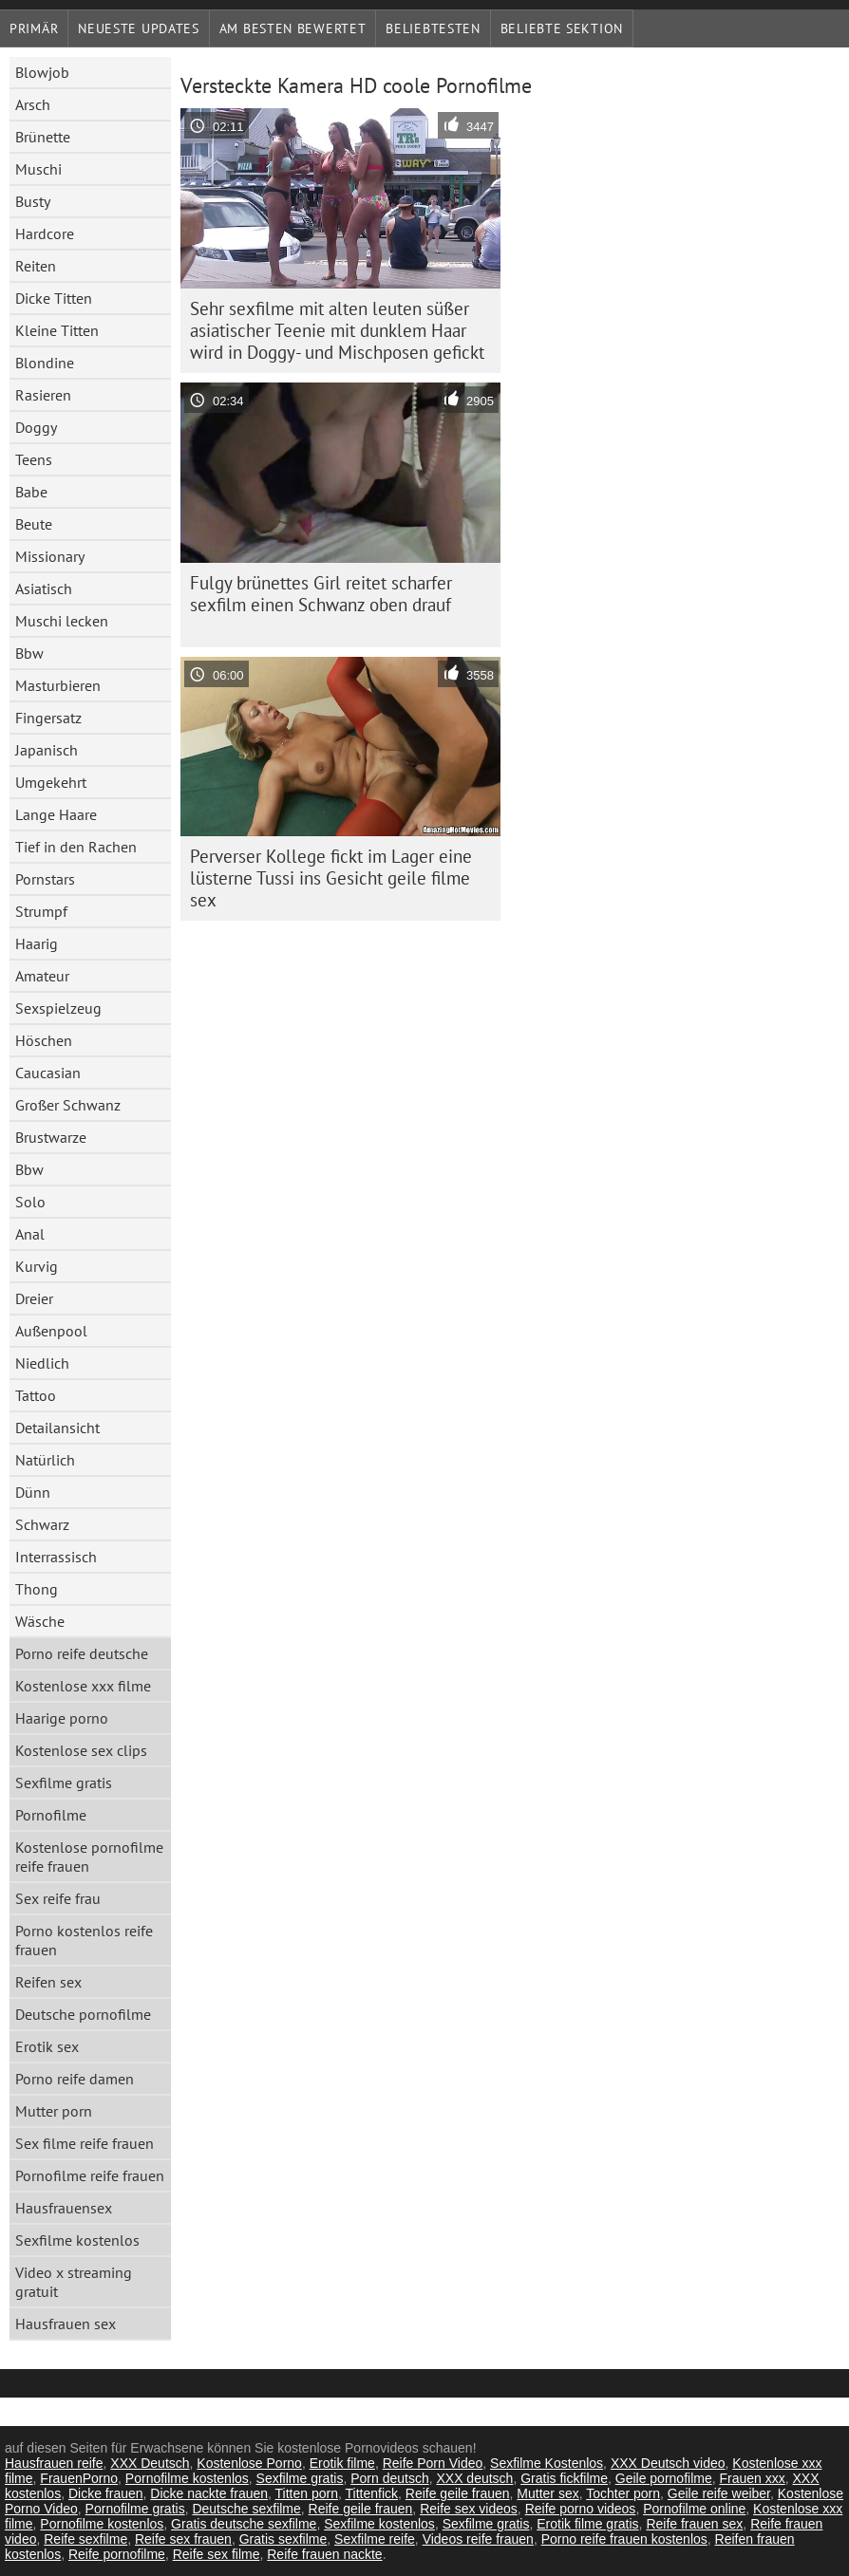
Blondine (44, 362)
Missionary (50, 556)
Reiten (35, 265)
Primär (33, 28)
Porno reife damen (74, 2078)
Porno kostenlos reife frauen (84, 1940)
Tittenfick (372, 2493)
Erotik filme (342, 2463)
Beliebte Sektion (561, 28)
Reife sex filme (216, 2554)
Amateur (42, 975)
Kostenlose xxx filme (83, 1685)
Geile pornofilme (663, 2478)
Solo (30, 1201)
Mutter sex (547, 2493)
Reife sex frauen (183, 2539)
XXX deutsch (474, 2478)
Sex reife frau (58, 1898)
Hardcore (44, 233)
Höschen (43, 1040)
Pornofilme (50, 1814)
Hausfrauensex (63, 2207)
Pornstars (45, 878)
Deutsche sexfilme (246, 2508)
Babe (31, 491)
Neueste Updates (138, 28)
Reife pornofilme (116, 2554)
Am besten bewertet (293, 28)
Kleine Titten (57, 330)
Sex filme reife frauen (84, 2143)
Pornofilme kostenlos (187, 2478)
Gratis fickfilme (564, 2478)
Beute (33, 523)
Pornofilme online (694, 2508)
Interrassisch (56, 1556)
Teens (33, 459)
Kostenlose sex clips (81, 1750)
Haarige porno (61, 1717)
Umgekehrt (50, 782)
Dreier (34, 1298)
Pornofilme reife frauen (89, 2175)
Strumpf (41, 911)
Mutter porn (53, 2110)
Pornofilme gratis (135, 2508)
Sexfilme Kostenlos (546, 2463)
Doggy (36, 427)
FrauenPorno (79, 2478)
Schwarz (42, 1524)
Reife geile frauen (458, 2493)
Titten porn (306, 2493)
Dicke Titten (53, 298)
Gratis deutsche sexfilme (243, 2523)
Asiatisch (43, 588)
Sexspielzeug (58, 1008)
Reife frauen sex (694, 2523)
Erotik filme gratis (587, 2523)
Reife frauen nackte (324, 2554)
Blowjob (42, 72)
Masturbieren (58, 685)
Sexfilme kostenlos (77, 2240)
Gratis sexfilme (283, 2539)
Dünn (32, 1492)
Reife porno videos (580, 2508)
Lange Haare (56, 814)
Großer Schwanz (68, 1104)
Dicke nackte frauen (209, 2493)
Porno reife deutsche (81, 1653)
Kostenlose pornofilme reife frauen (89, 1857)
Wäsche (40, 1621)
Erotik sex (47, 2046)
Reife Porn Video (433, 2463)
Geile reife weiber (719, 2493)
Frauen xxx (751, 2478)
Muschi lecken (61, 620)
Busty (32, 201)
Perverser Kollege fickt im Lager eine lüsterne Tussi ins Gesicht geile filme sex (331, 878)
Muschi (38, 168)
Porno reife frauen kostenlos (624, 2539)
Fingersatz (48, 717)
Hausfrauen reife (54, 2463)
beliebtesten (433, 28)
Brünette (42, 136)
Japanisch (46, 749)
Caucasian (48, 1072)
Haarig (36, 943)
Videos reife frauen (478, 2539)
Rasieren (43, 394)
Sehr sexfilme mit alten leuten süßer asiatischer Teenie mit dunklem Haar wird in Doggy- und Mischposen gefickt (337, 330)
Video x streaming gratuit (73, 2282)
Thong (36, 1588)
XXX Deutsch (149, 2463)
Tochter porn (623, 2493)
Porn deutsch (389, 2478)
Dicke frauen (105, 2493)
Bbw (29, 653)
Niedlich (42, 1362)
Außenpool (51, 1330)
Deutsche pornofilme (83, 2014)
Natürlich (45, 1459)
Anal (30, 1233)
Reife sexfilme (85, 2539)
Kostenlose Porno (249, 2463)
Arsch (32, 104)
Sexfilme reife (374, 2539)
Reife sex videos (469, 2508)
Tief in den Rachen (76, 846)
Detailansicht (57, 1427)
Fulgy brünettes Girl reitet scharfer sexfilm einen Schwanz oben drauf (321, 593)
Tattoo (35, 1395)
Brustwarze (50, 1137)
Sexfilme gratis (63, 1782)
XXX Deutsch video (668, 2463)
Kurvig (36, 1266)
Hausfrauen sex (65, 2323)
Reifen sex (48, 1981)
